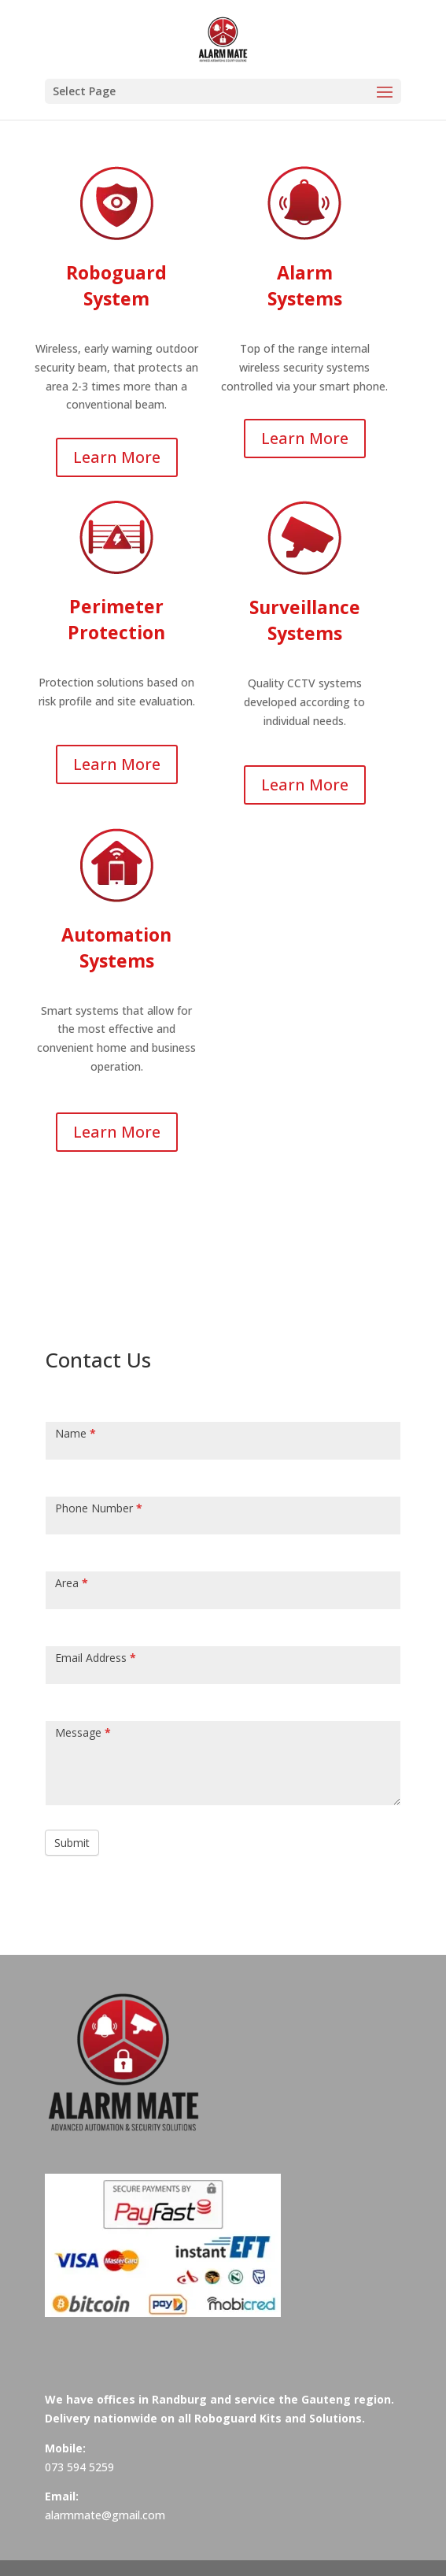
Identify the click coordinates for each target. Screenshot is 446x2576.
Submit (72, 1842)
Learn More (116, 457)
